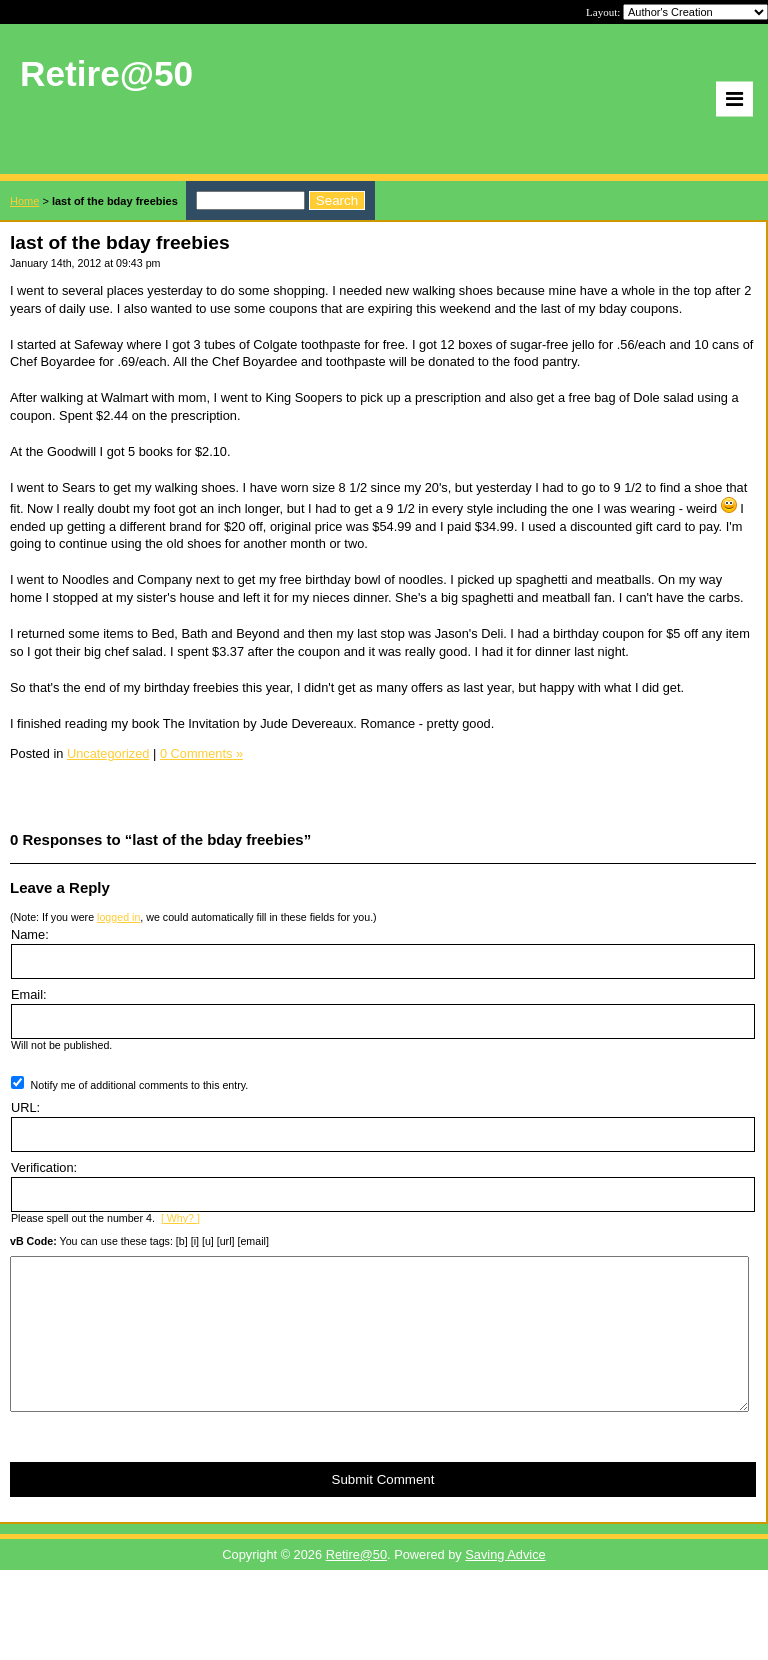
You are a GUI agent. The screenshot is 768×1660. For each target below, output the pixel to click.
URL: (25, 1107)
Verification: (44, 1167)
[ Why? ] (180, 1218)
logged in (118, 917)
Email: (29, 994)
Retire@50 (356, 1584)
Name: (30, 934)
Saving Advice (505, 1584)
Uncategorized (108, 753)
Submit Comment (383, 1509)
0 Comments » (201, 753)
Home (24, 201)
